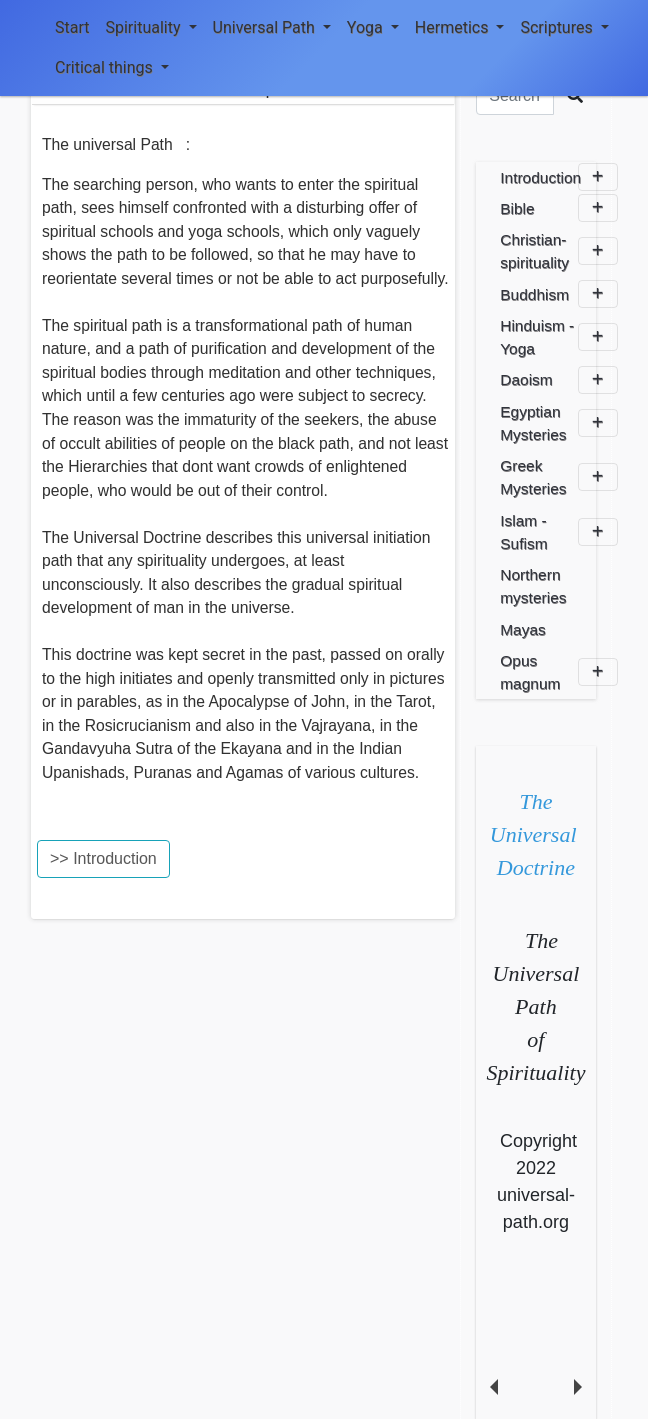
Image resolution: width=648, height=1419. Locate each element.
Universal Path (272, 27)
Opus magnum (559, 672)
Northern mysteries (533, 586)
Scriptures (564, 27)
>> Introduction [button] (103, 858)
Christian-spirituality (559, 251)
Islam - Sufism (559, 532)
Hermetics (460, 27)
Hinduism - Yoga (559, 337)
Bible (559, 208)
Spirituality (150, 27)
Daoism (559, 380)
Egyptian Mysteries (559, 423)
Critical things (112, 67)
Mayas (523, 629)
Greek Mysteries (559, 477)
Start (72, 27)
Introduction (559, 177)
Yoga (373, 27)
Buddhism (559, 294)
